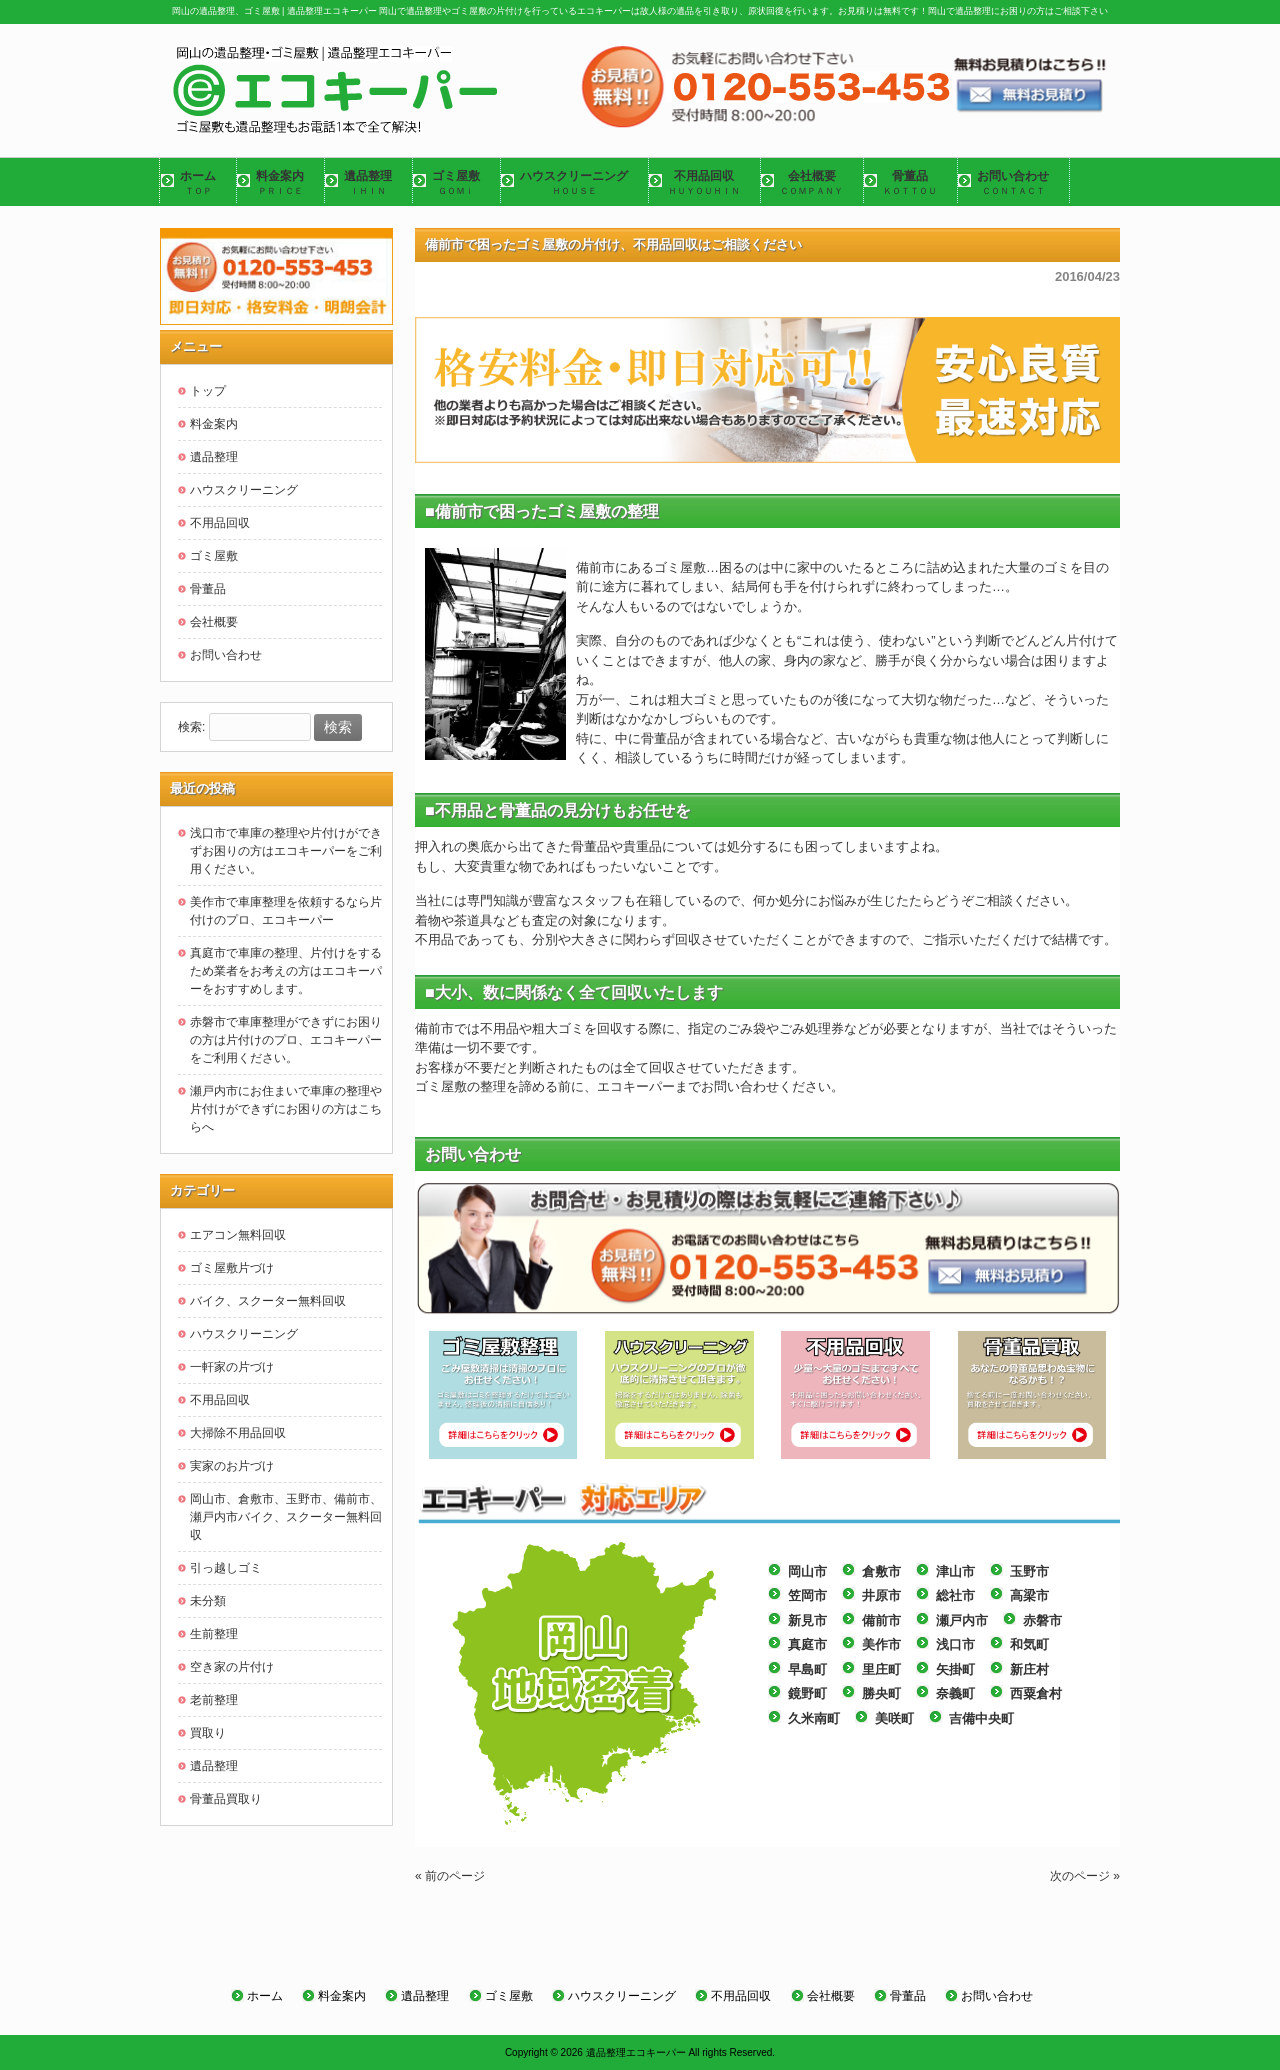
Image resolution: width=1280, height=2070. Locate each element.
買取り (208, 1733)
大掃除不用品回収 (238, 1433)
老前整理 (214, 1700)
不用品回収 (220, 523)
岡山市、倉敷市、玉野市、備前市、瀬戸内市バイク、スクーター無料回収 (286, 1517)
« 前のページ (450, 1876)
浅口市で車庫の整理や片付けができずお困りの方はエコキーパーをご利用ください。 (286, 851)
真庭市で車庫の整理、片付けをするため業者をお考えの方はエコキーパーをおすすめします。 (286, 971)
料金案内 (214, 424)
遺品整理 (214, 457)
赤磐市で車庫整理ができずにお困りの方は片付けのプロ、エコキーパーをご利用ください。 (286, 1040)
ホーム (265, 1996)
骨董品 (208, 589)
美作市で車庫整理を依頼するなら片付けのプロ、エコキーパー (286, 911)
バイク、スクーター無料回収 (268, 1301)
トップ (208, 391)
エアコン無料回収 (238, 1235)
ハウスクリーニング (244, 490)
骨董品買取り (226, 1799)
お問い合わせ (226, 655)
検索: (191, 728)
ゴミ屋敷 (214, 556)
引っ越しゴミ (226, 1568)
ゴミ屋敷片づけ (232, 1268)
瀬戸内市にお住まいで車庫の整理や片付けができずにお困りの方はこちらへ (286, 1109)
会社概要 (214, 622)
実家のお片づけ (232, 1466)
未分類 (208, 1601)
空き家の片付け (232, 1667)
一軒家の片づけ (232, 1367)
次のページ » (1085, 1876)
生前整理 (214, 1634)
